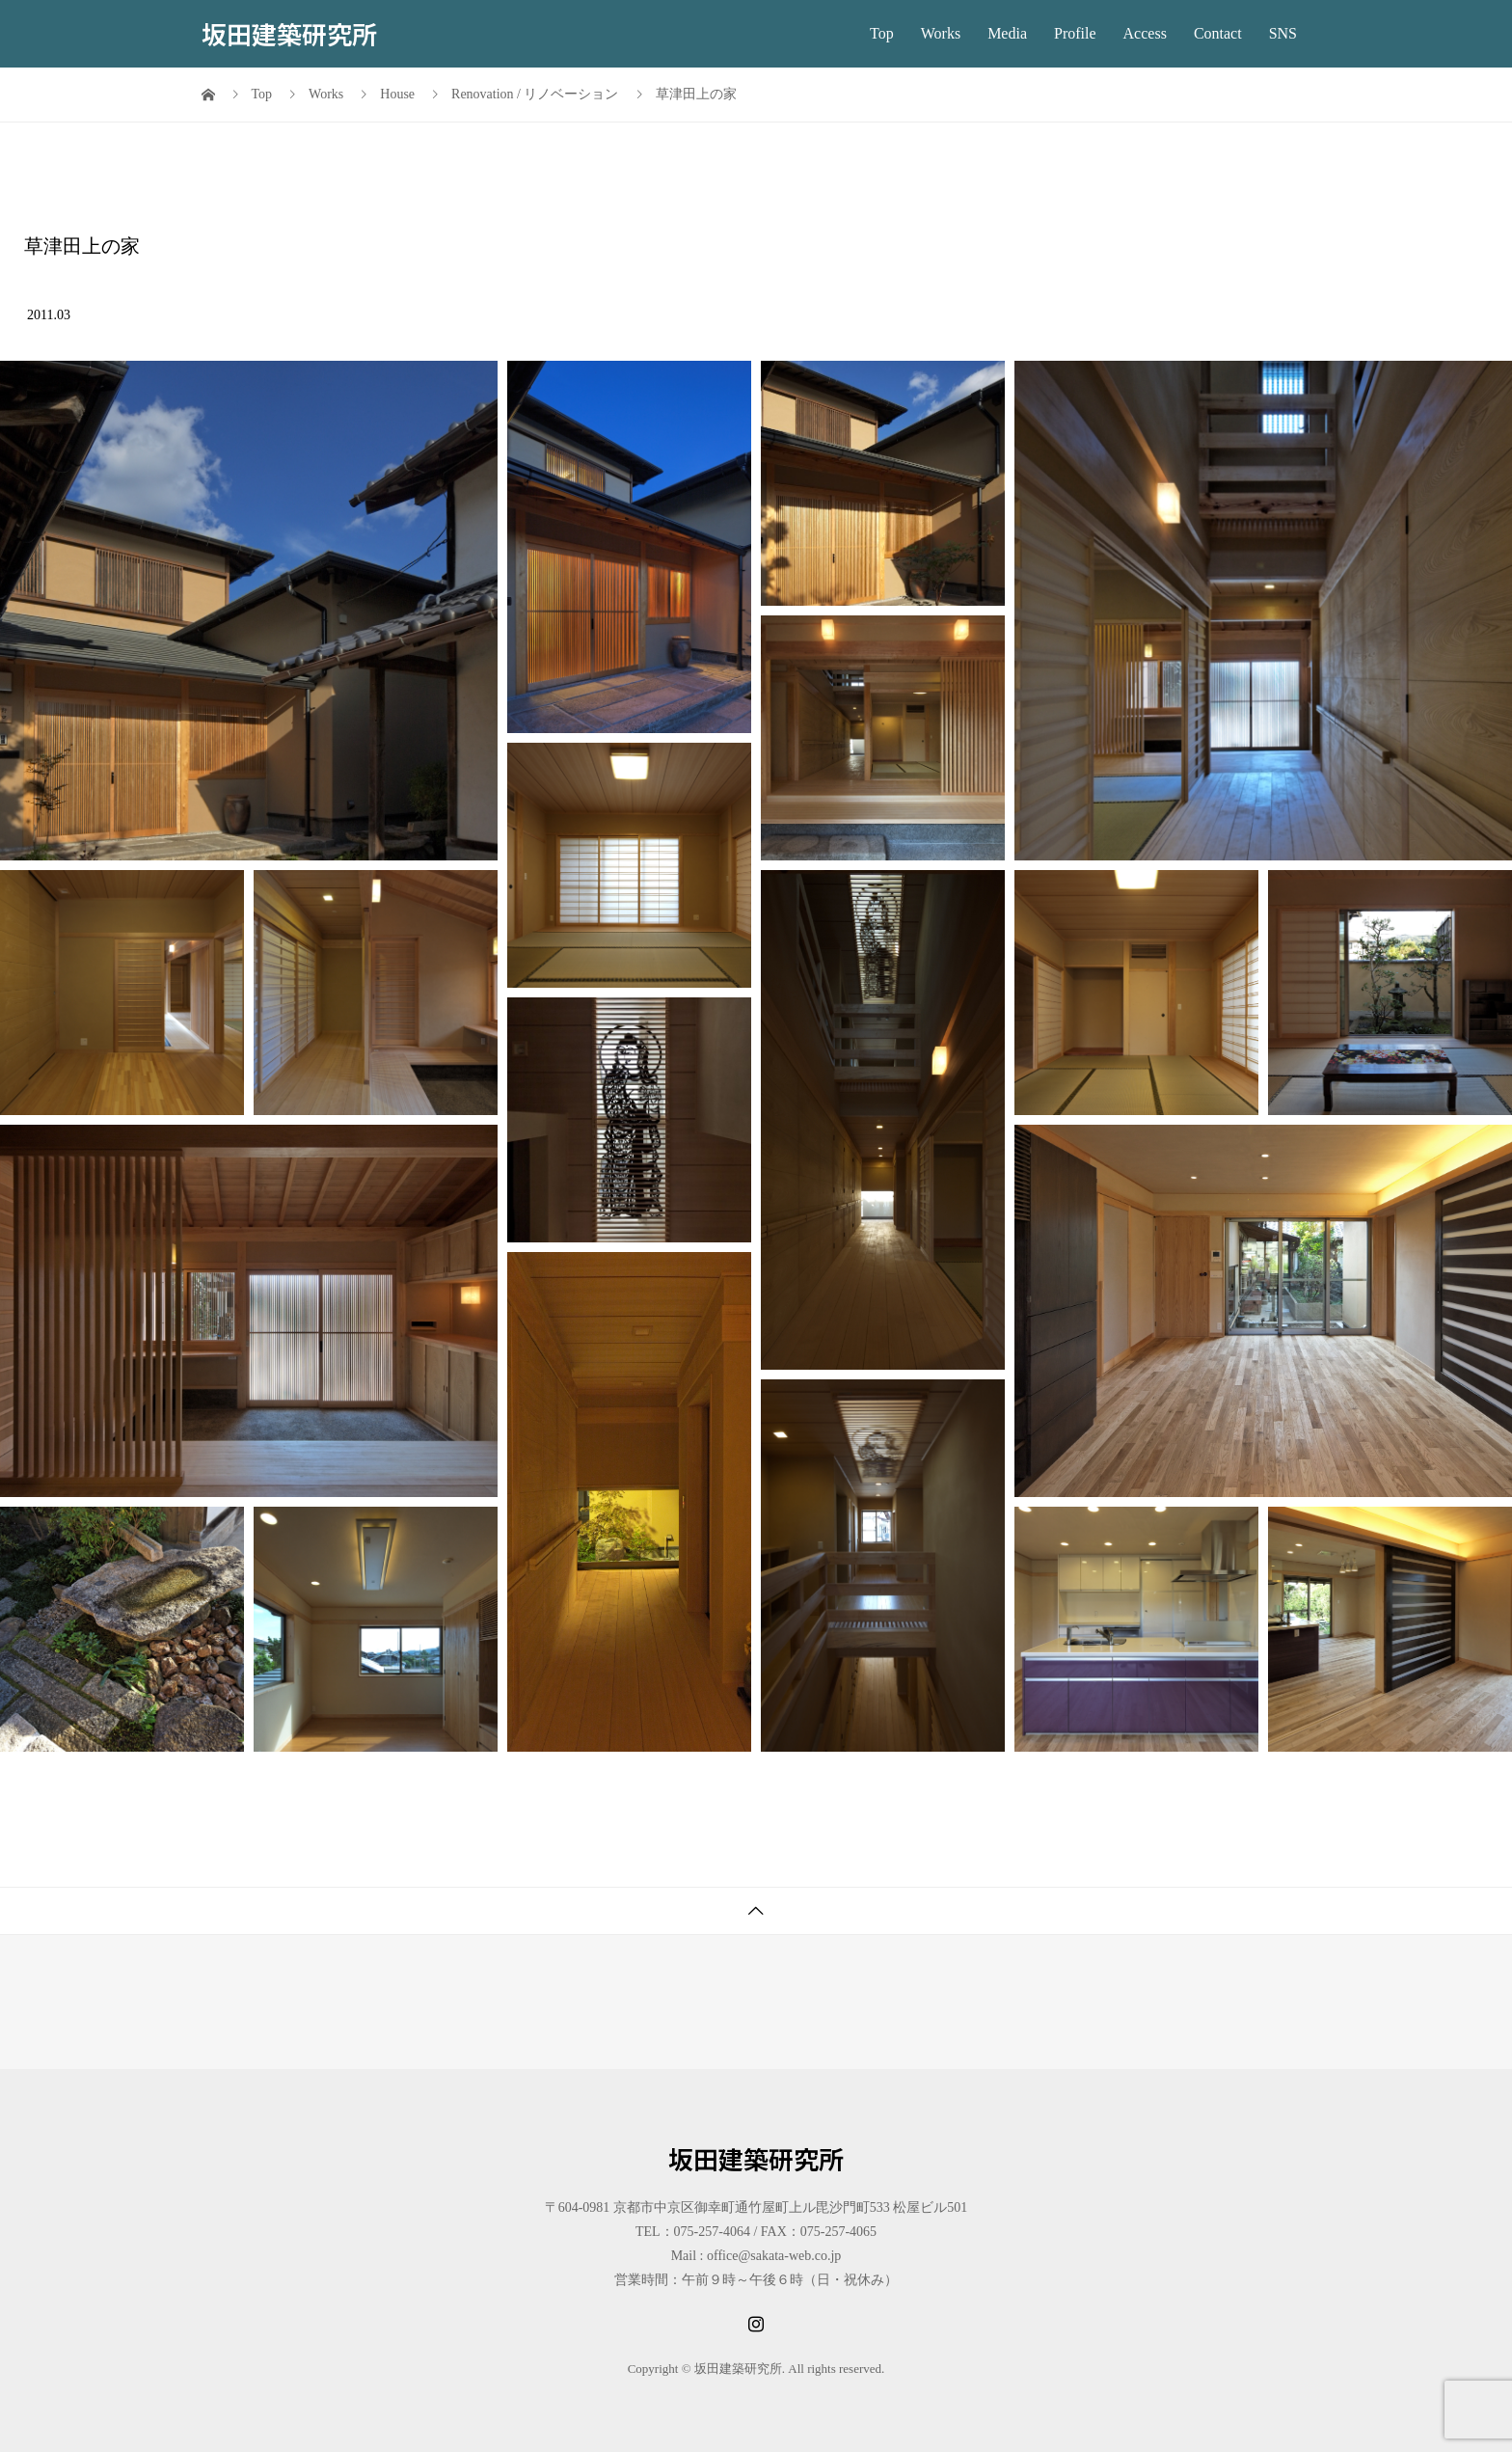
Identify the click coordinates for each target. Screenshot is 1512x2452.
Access (1145, 33)
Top (882, 33)
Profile (1075, 33)
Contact (1218, 33)
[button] (249, 610)
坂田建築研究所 (289, 33)
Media (1007, 33)
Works (940, 33)
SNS (1283, 33)
